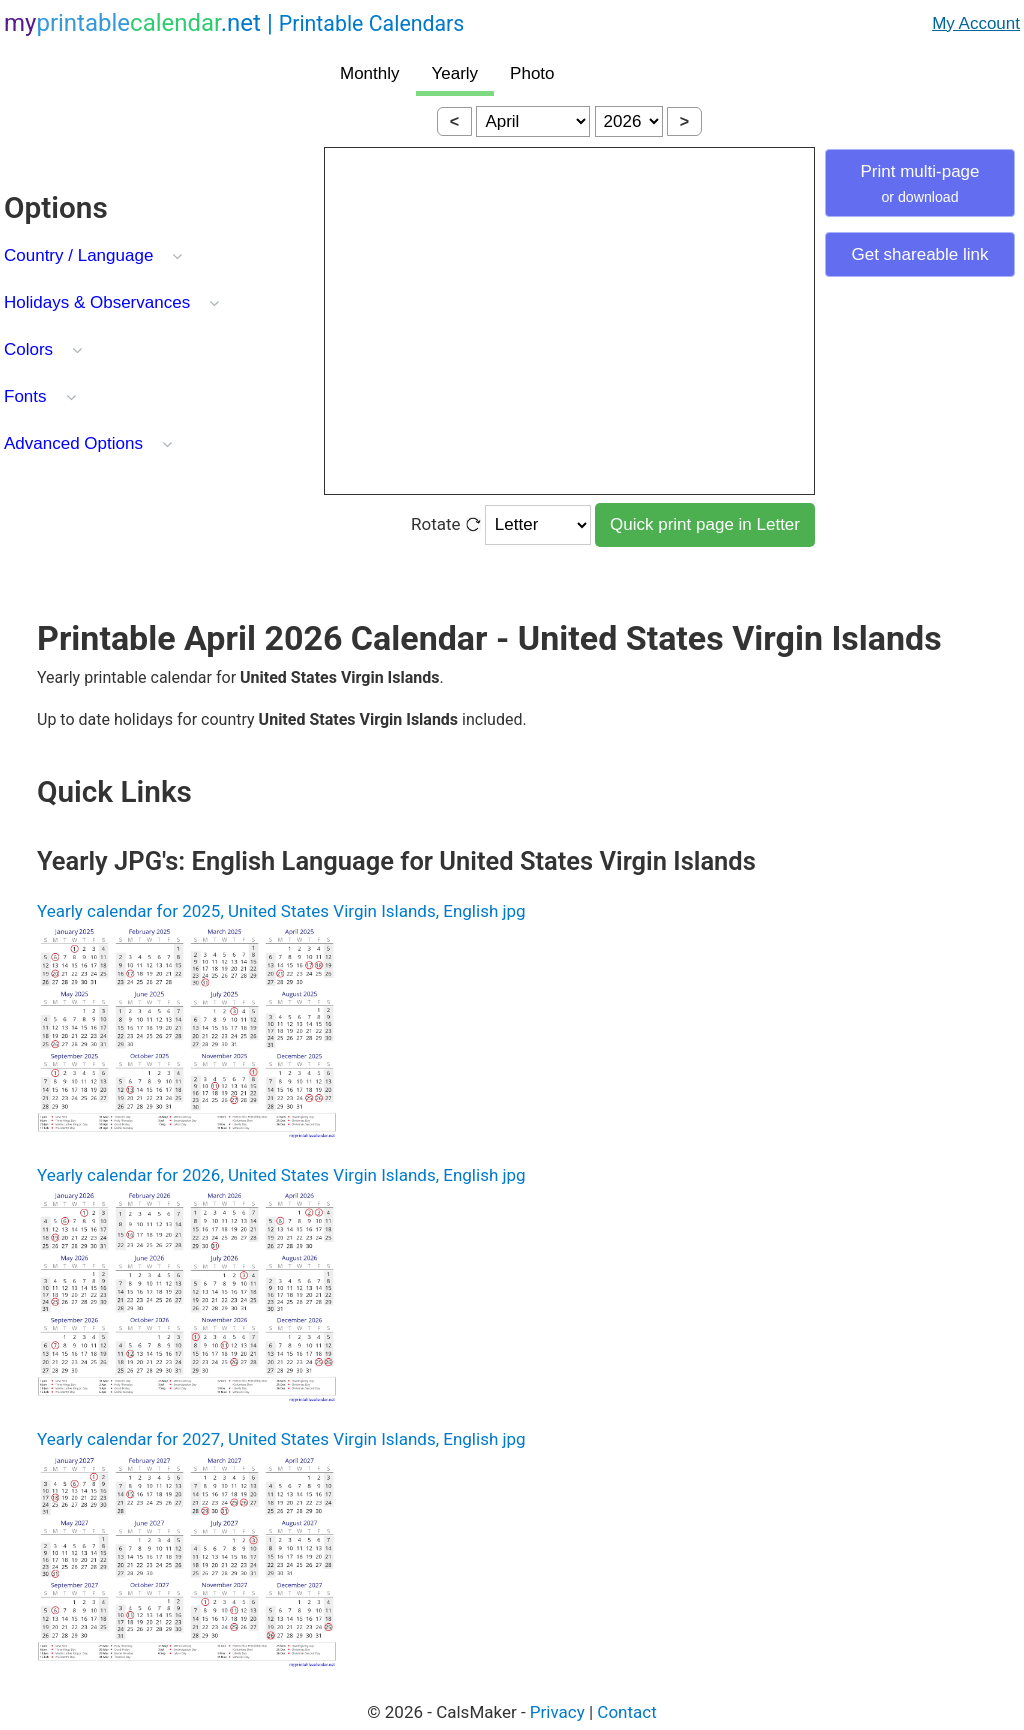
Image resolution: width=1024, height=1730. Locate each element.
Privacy (557, 1712)
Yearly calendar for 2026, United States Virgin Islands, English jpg (281, 1175)
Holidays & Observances (97, 302)
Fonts (25, 396)
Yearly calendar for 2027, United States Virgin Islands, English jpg (281, 1439)
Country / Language (78, 255)
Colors (28, 349)
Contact (626, 1712)
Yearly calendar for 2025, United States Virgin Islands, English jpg (281, 911)
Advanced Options (73, 443)
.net (234, 23)
